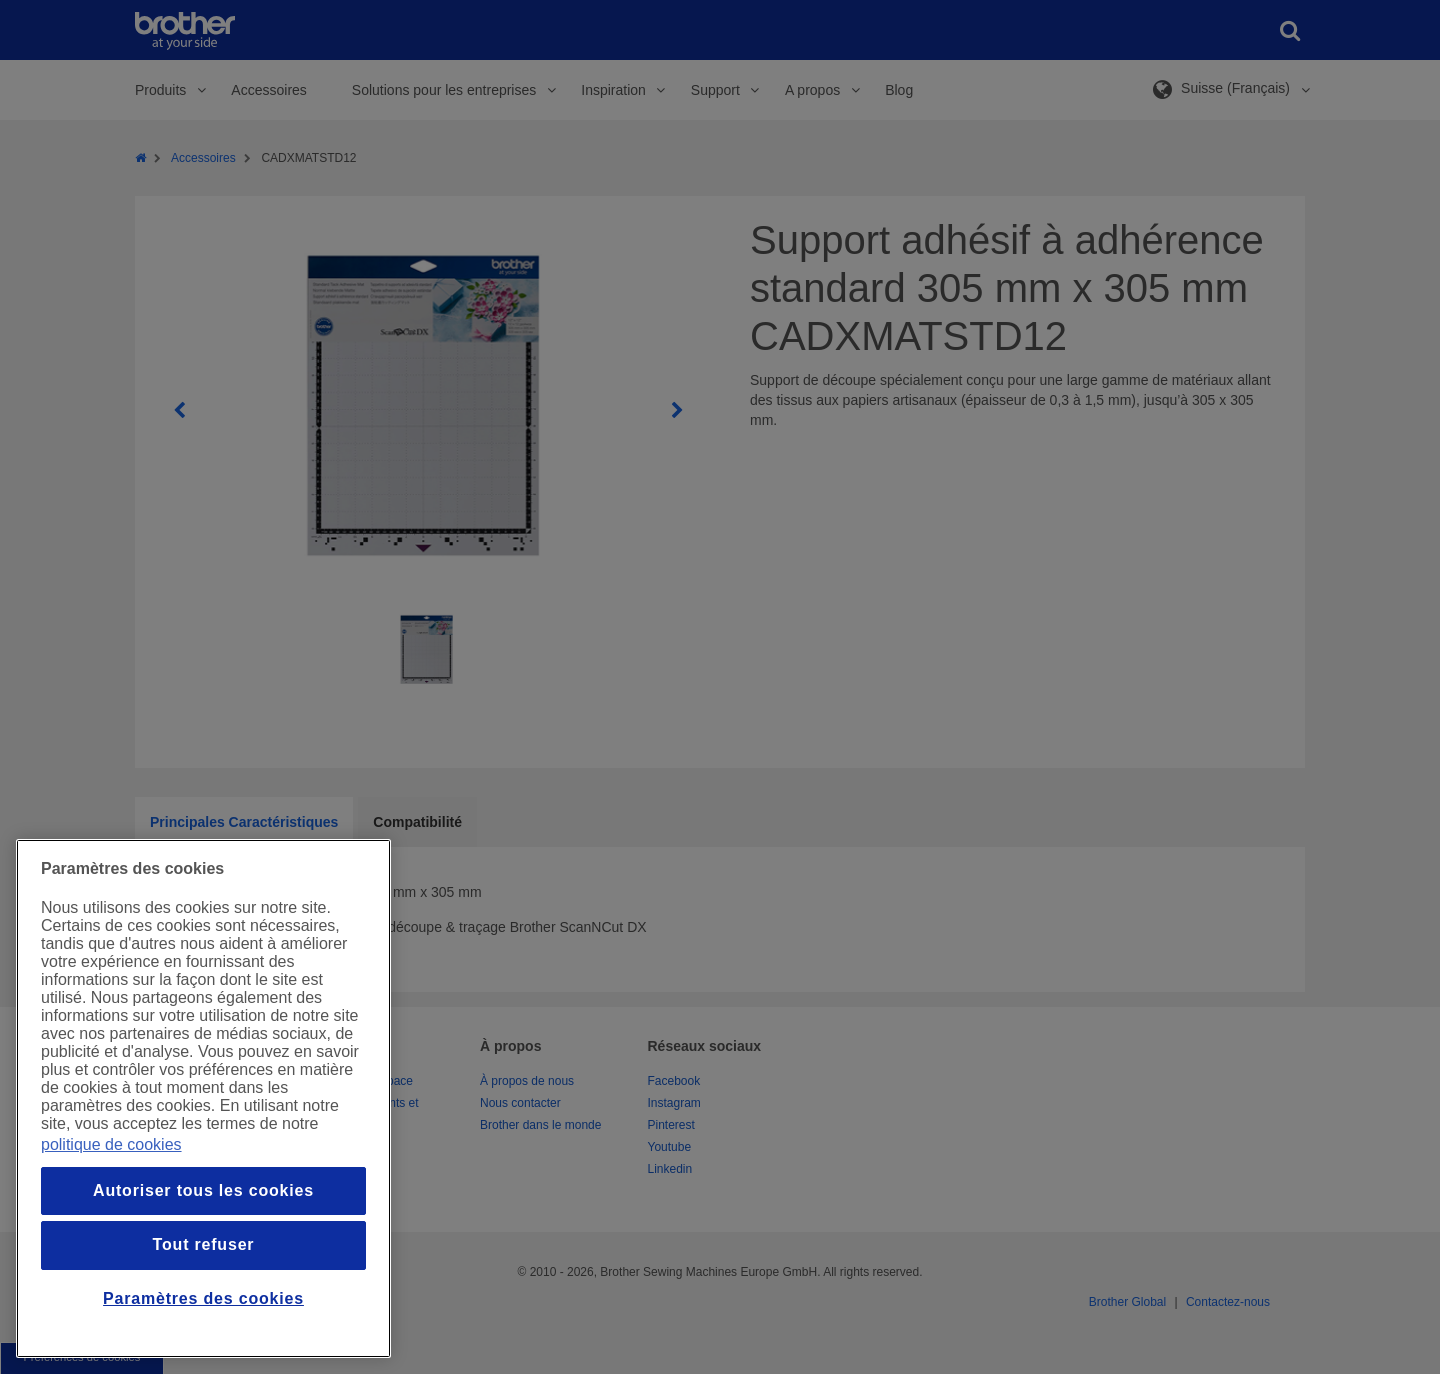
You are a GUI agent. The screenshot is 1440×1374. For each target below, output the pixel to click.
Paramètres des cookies (203, 1298)
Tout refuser (204, 1244)
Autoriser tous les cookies (203, 1190)
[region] (203, 1098)
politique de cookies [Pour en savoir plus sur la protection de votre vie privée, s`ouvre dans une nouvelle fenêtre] (111, 1144)
